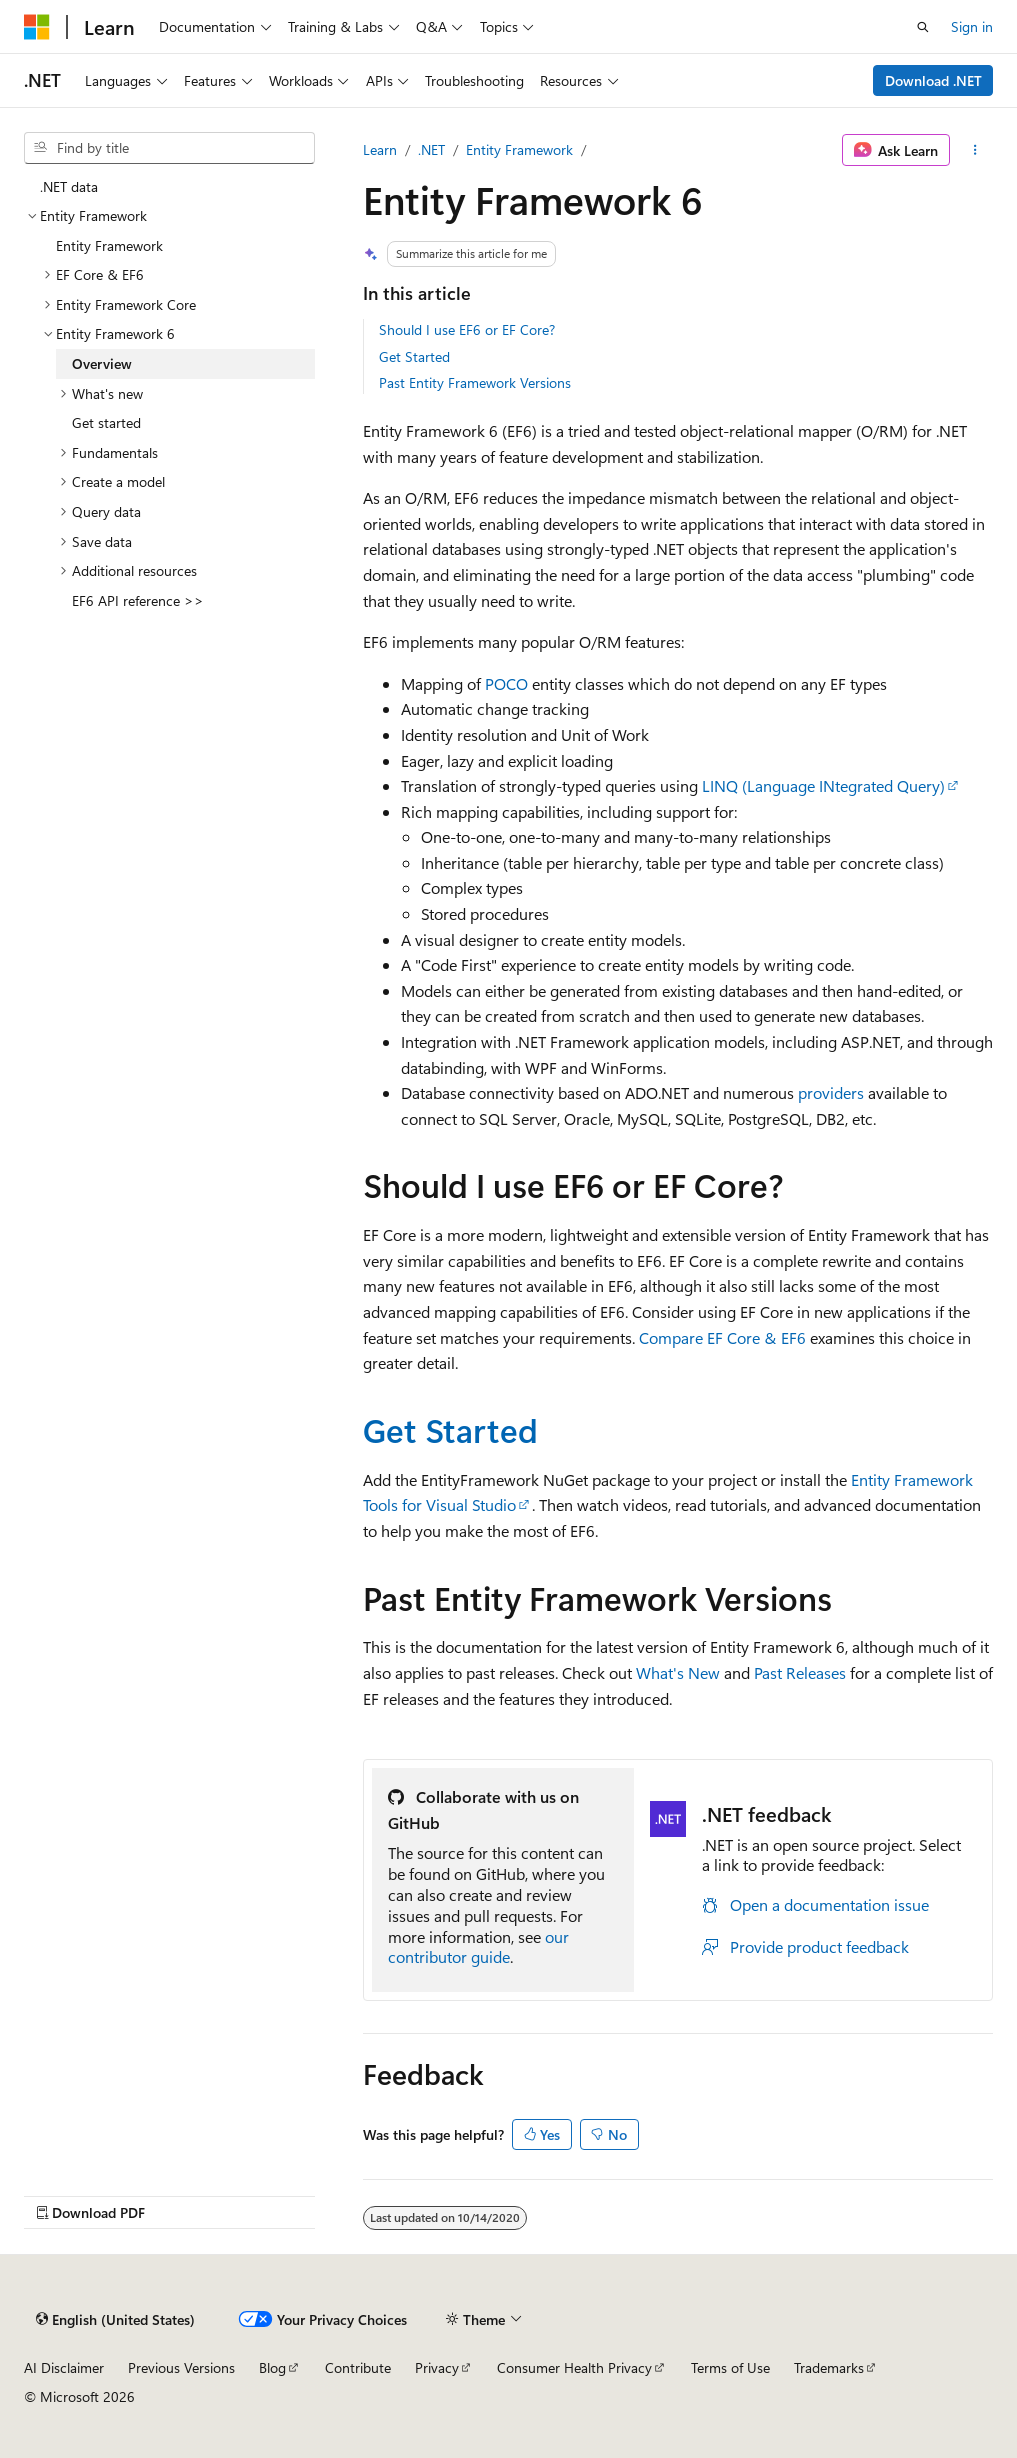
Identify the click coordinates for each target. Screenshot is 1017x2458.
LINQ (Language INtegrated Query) (823, 785)
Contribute (358, 2367)
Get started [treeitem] (106, 422)
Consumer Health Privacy (574, 2367)
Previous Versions (181, 2367)
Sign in (972, 26)
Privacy (437, 2367)
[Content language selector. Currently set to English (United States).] (115, 2319)
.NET (431, 149)
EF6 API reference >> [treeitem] (138, 600)
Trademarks (829, 2367)
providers (831, 1092)
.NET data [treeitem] (69, 186)
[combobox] (169, 148)
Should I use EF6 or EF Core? (467, 329)
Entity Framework (519, 149)
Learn (380, 149)
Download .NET (933, 80)
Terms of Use (730, 2367)
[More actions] (975, 150)
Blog (272, 2367)
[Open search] (923, 27)
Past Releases (800, 1672)
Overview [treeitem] (102, 363)
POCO (506, 683)
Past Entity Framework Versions (475, 382)
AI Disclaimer (64, 2367)
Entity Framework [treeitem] (109, 245)
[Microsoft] (37, 27)
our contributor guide (478, 1947)
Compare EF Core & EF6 (722, 1337)
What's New (678, 1672)
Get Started (414, 356)
